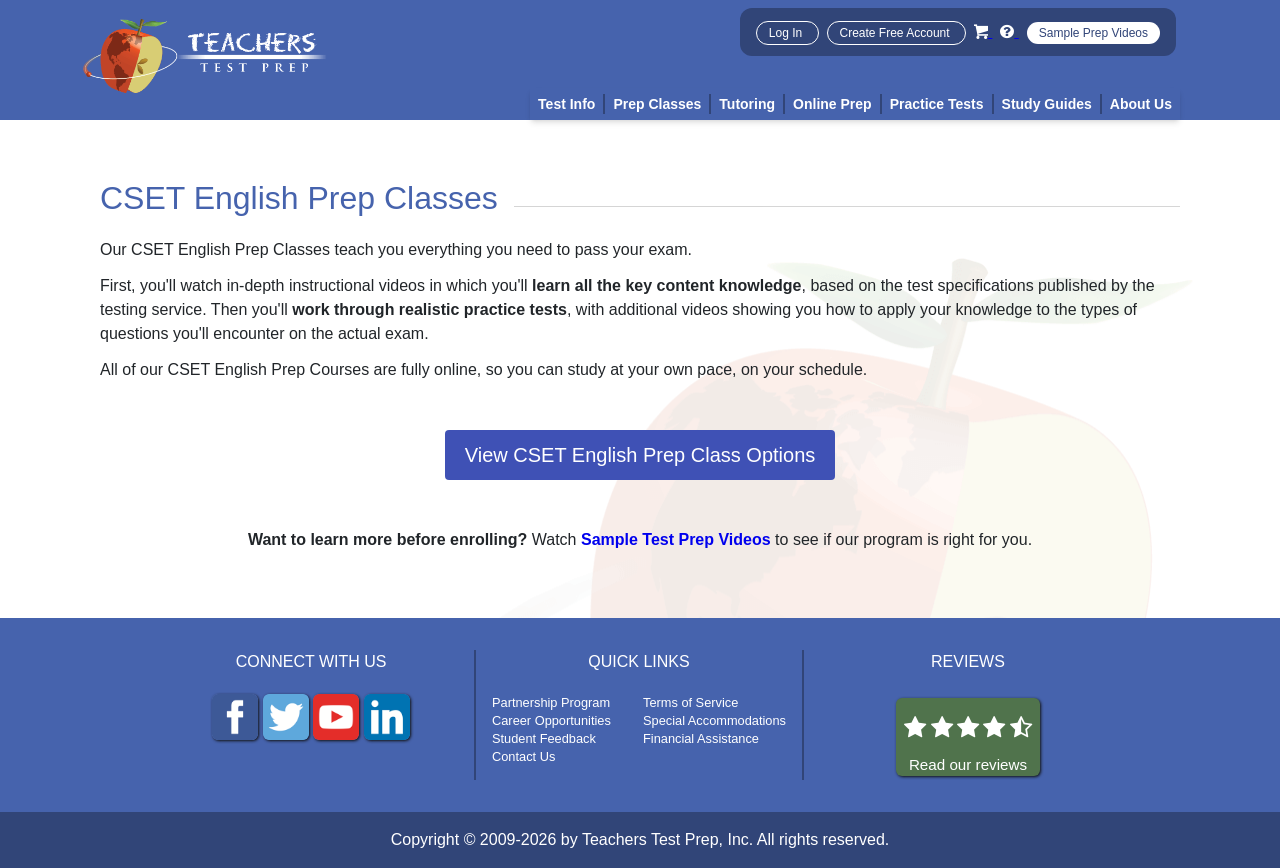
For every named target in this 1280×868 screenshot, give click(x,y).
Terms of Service (690, 702)
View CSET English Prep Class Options (640, 455)
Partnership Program (551, 702)
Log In (787, 33)
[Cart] (983, 31)
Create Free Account (896, 33)
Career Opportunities (551, 720)
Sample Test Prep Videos (676, 539)
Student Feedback (544, 738)
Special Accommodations (714, 720)
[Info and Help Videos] (1009, 31)
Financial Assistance (701, 738)
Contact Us (523, 756)
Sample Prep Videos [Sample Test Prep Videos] (1093, 33)
